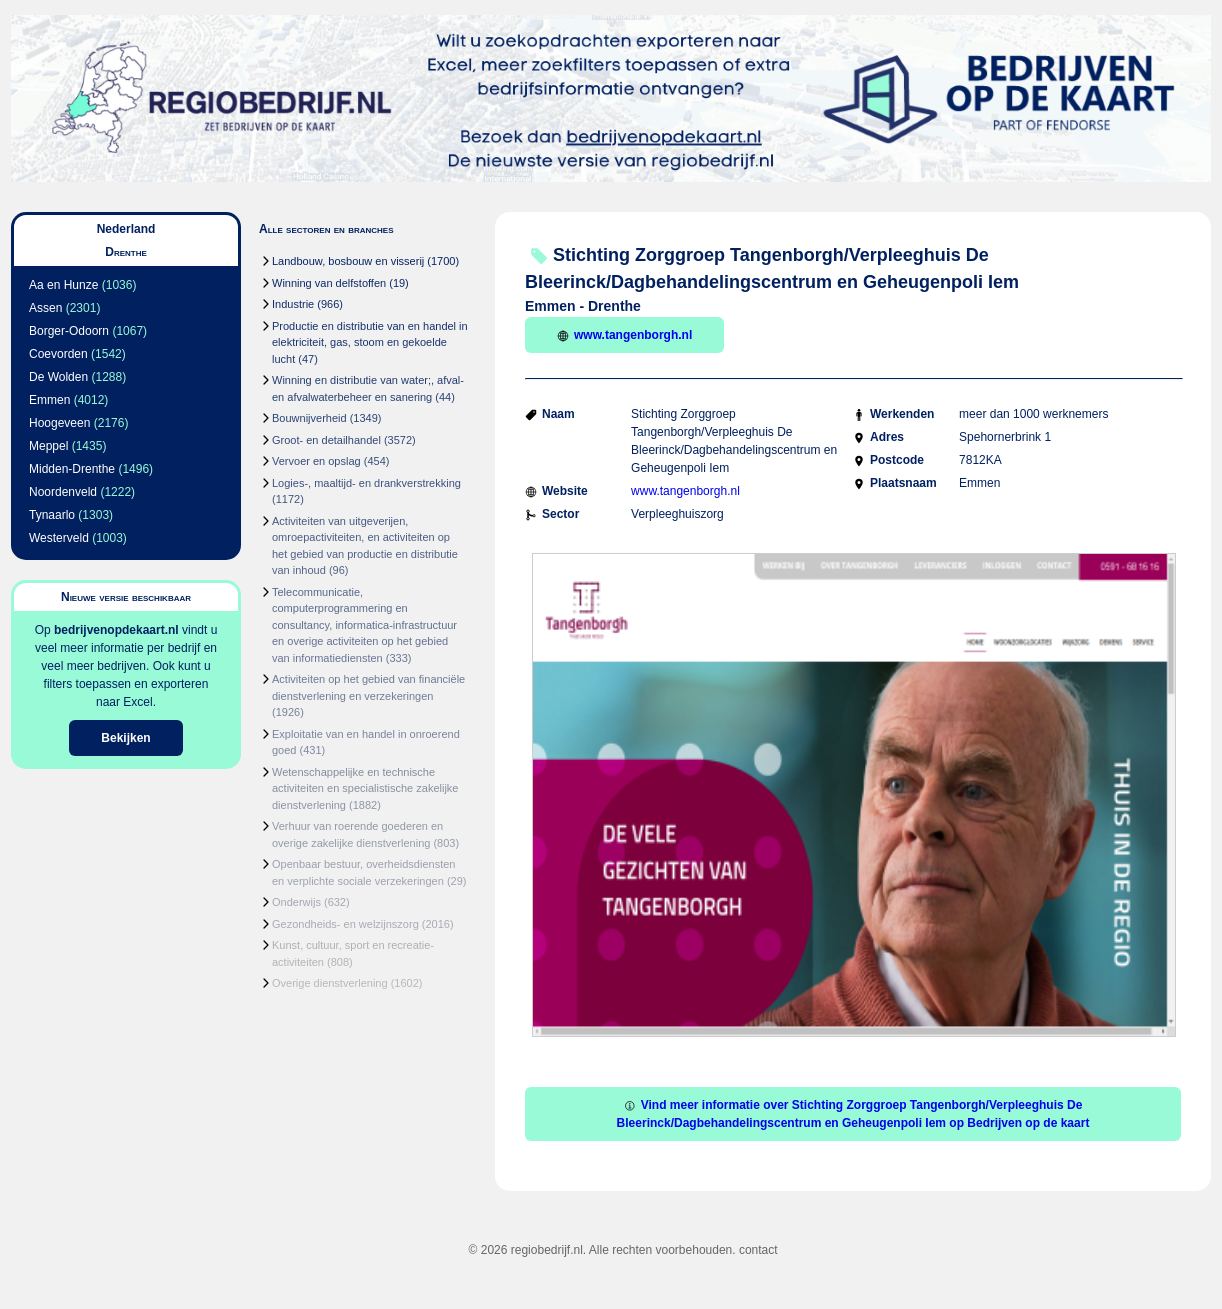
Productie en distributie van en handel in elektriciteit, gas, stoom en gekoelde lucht (370, 342)
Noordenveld (63, 492)
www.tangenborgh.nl (624, 335)
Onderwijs (296, 902)
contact (758, 1250)
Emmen (49, 400)
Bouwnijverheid (309, 418)
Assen (45, 308)
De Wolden (58, 377)
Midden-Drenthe (72, 469)
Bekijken (125, 738)
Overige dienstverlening (330, 983)
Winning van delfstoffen (329, 283)
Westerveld (59, 538)
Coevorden (58, 354)
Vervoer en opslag (316, 461)
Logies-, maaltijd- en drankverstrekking (366, 483)
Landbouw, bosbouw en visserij (348, 261)
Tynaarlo (52, 515)
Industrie (293, 304)
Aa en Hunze (63, 285)
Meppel (48, 446)
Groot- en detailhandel (326, 440)
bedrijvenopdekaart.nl (116, 630)
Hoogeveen (59, 423)
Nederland (126, 229)
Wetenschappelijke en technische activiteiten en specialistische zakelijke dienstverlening (365, 788)
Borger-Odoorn (69, 331)
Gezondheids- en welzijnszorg (345, 924)
